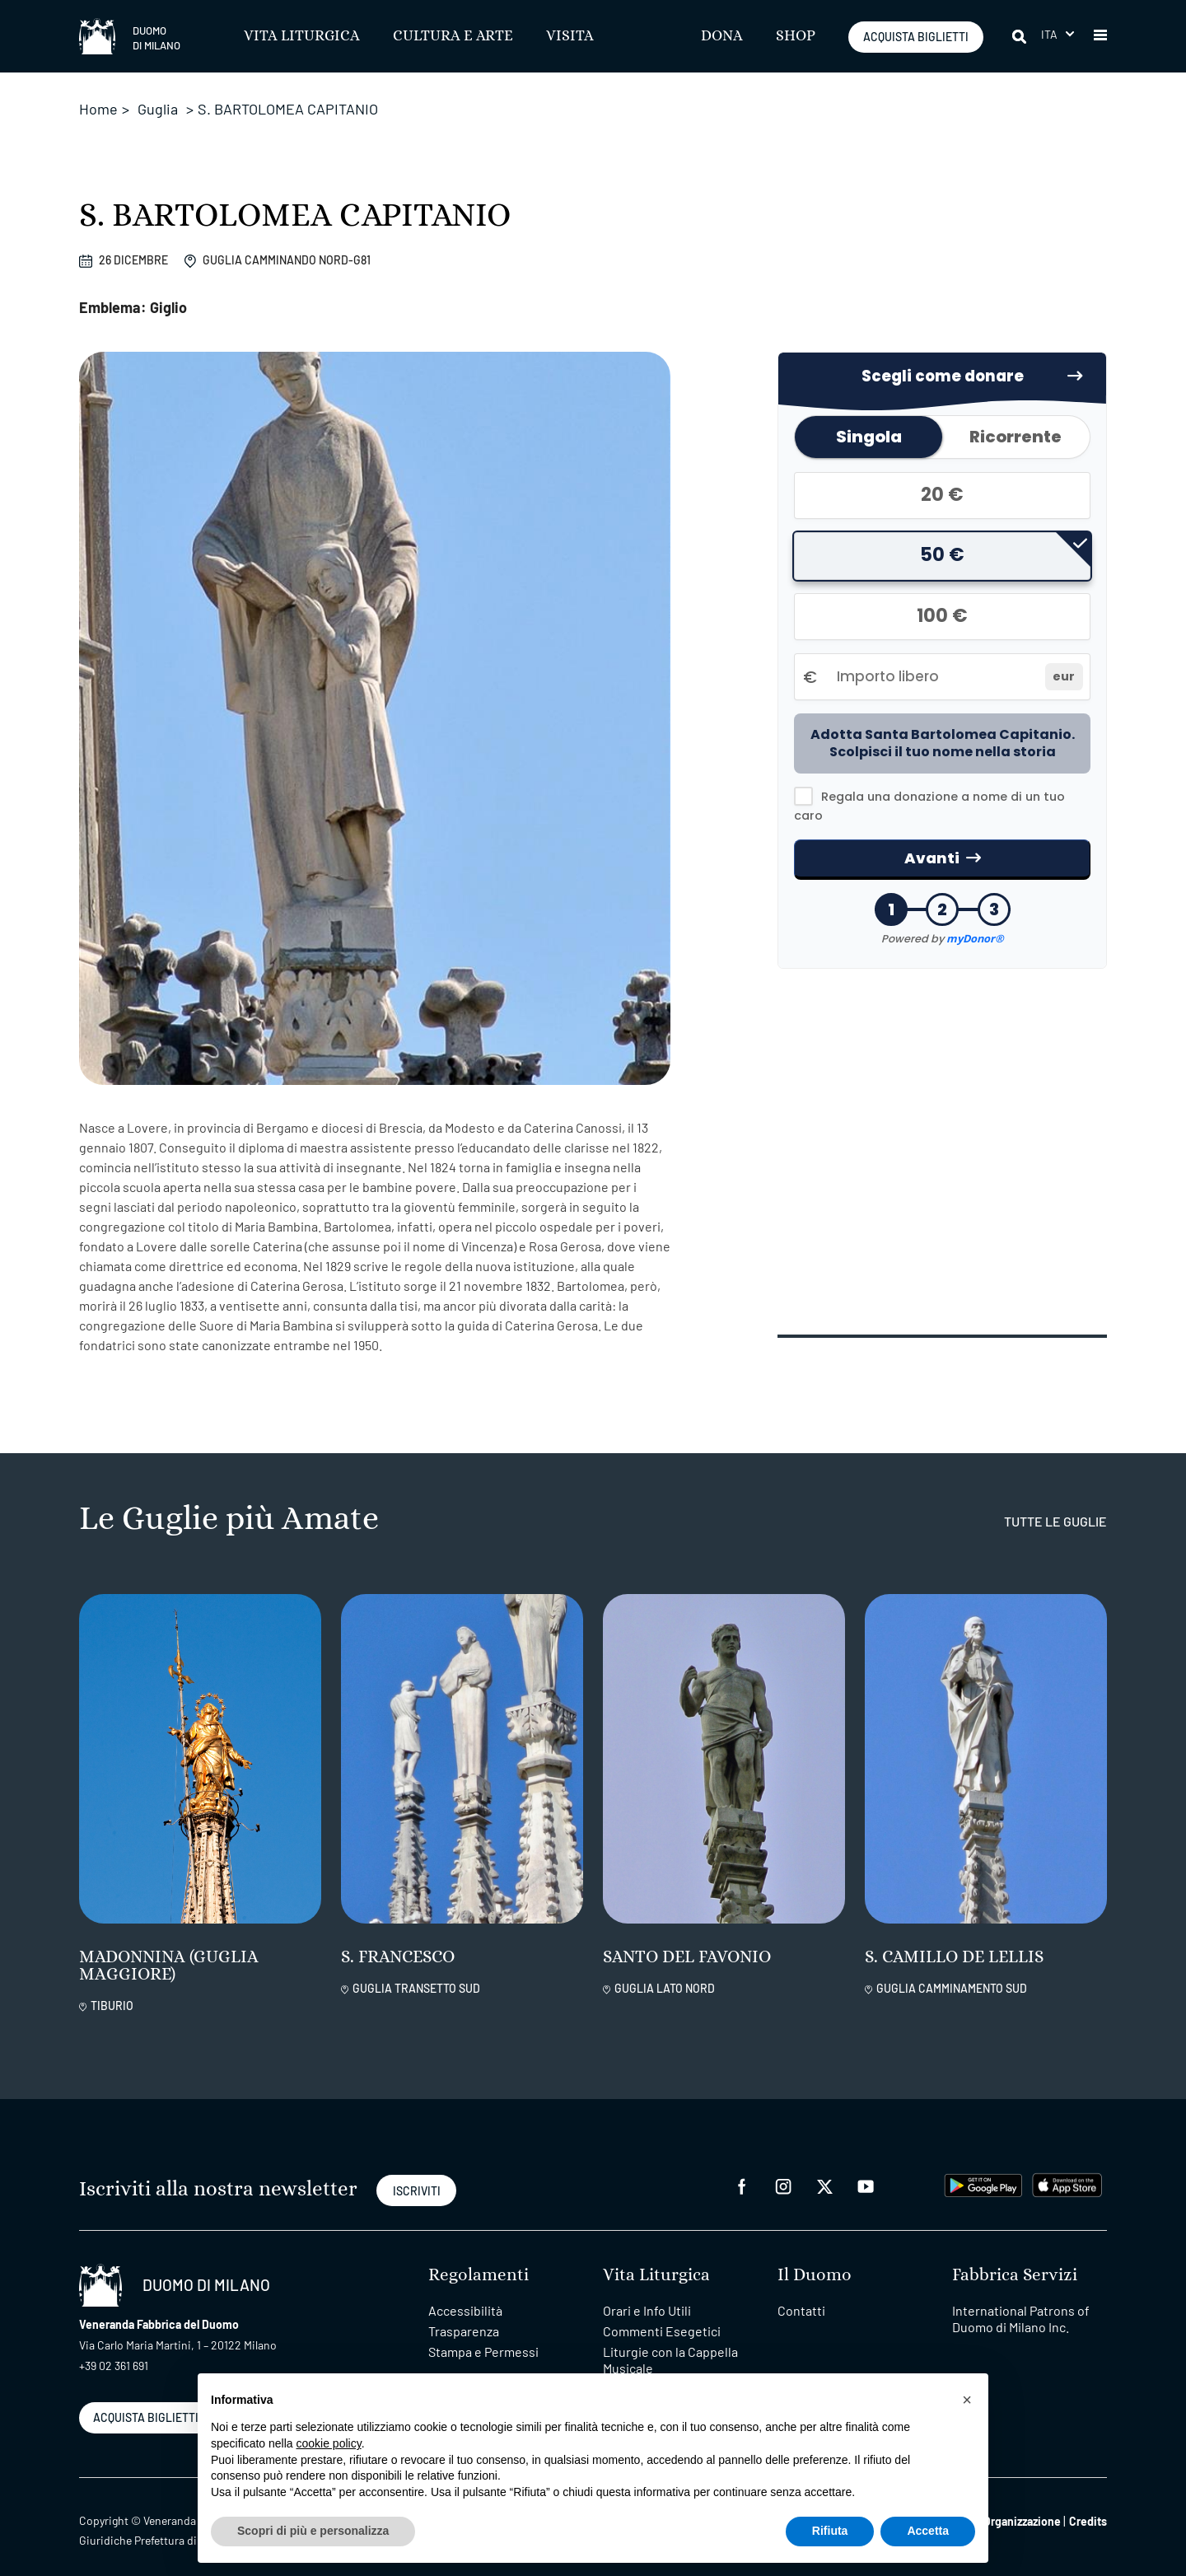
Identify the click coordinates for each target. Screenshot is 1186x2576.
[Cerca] (1016, 36)
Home (98, 109)
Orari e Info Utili (647, 2295)
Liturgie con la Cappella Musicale (670, 2344)
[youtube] (865, 2169)
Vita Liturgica (302, 36)
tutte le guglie (1055, 1505)
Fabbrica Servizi (1014, 2259)
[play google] (983, 2168)
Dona (722, 36)
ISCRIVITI (417, 2176)
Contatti (801, 2295)
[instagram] (783, 2169)
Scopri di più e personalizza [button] (313, 2530)
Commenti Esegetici (662, 2315)
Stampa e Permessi (483, 2336)
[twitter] (824, 2169)
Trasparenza (463, 2315)
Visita (570, 36)
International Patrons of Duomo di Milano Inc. (1021, 2303)
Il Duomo (814, 2259)
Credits (1088, 2506)
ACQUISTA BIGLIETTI (916, 37)
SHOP (795, 36)
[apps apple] (1067, 2168)
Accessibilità (465, 2295)
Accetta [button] (928, 2530)
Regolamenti (478, 2259)
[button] (1057, 34)
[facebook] (742, 2169)
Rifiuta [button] (830, 2530)
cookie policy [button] (329, 2443)
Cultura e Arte (453, 36)
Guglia (158, 109)
